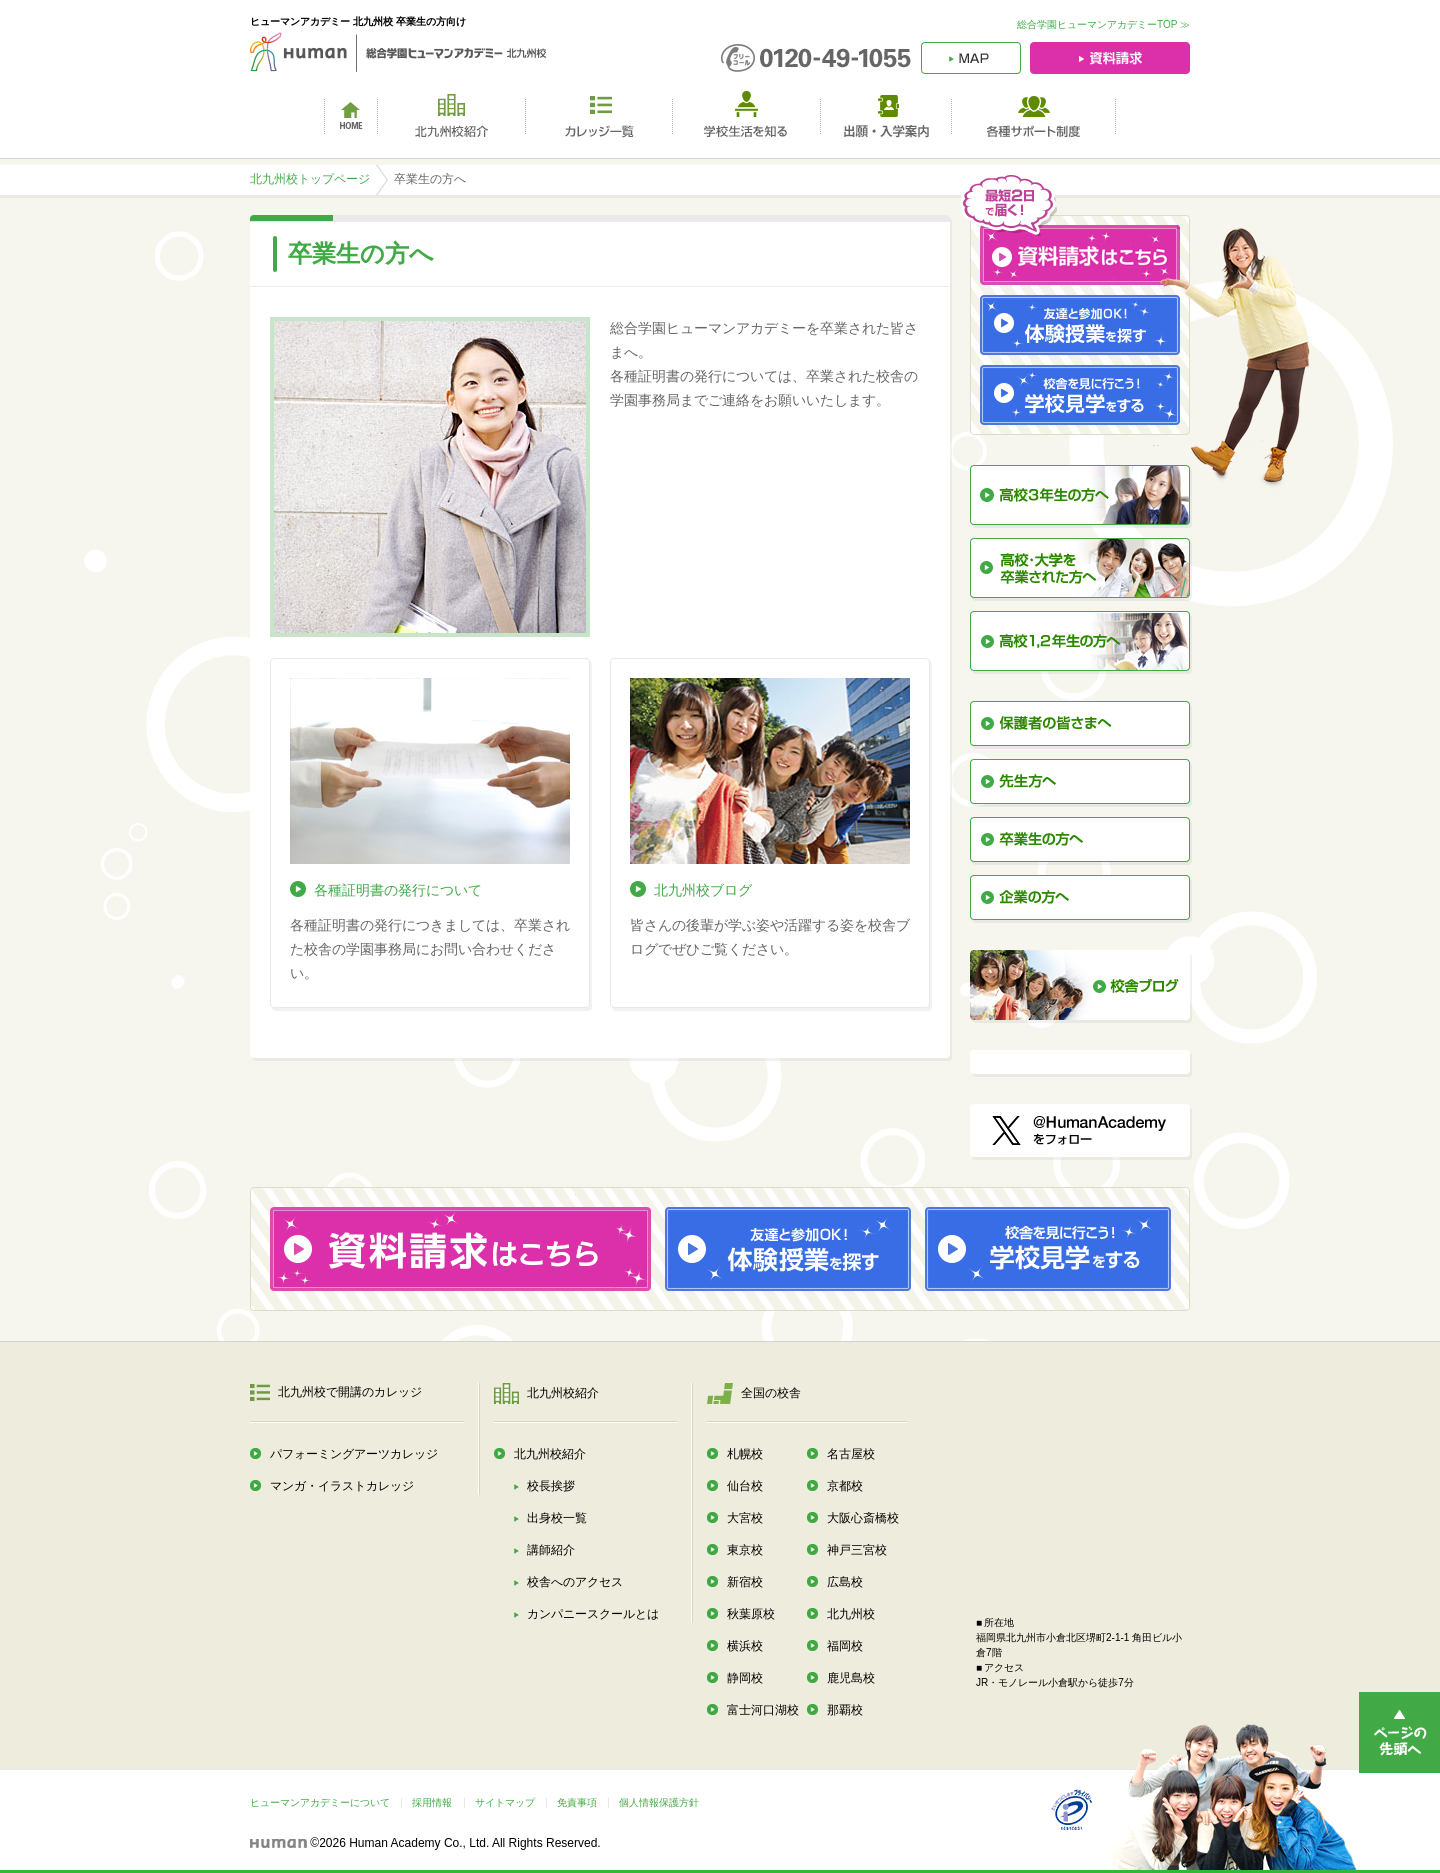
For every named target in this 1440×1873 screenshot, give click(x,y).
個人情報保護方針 (659, 1802)
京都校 (845, 1486)
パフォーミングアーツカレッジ (354, 1454)
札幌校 (745, 1454)
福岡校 (845, 1646)
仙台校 (745, 1486)
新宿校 (745, 1582)
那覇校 (845, 1710)
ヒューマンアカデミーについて (320, 1802)
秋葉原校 (751, 1614)
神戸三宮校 (857, 1550)
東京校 (745, 1550)
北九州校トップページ (310, 179)
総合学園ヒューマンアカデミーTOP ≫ (1103, 24)
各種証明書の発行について (398, 890)
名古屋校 (851, 1454)
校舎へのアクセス (575, 1582)
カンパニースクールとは (593, 1614)
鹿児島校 (851, 1678)
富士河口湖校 (763, 1710)
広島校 (845, 1582)
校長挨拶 (551, 1486)
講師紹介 (551, 1550)
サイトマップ (505, 1802)
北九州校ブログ (703, 890)
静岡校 (745, 1678)
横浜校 (745, 1646)
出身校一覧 (557, 1518)
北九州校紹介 (550, 1454)
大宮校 (745, 1518)
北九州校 (851, 1614)
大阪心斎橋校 (863, 1518)
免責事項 (577, 1802)
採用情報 (432, 1802)
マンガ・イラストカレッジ (342, 1486)
